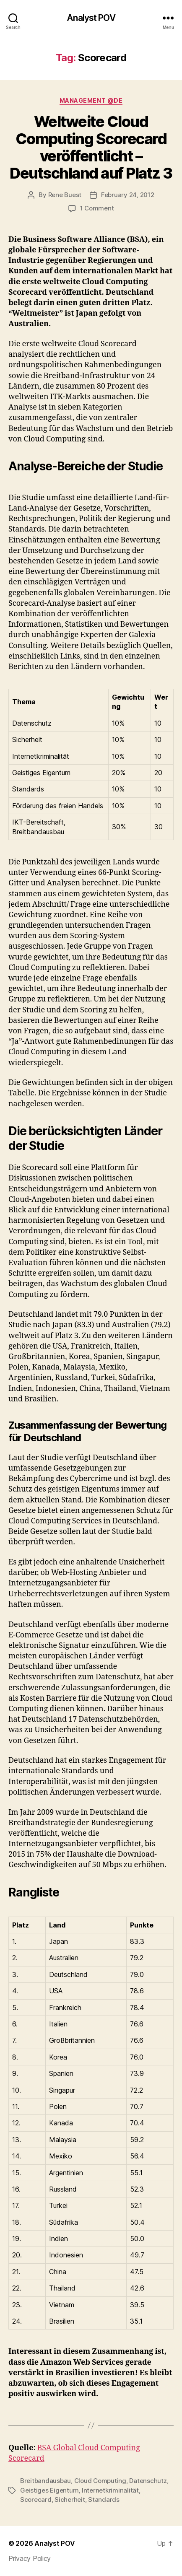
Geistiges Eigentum (49, 2490)
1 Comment (97, 208)
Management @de (91, 100)
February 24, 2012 (127, 195)
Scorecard (36, 2499)
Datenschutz (147, 2481)
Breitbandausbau (45, 2481)
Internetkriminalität (110, 2490)
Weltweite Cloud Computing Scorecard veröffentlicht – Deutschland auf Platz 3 (91, 147)
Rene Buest (64, 195)
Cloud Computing (100, 2481)
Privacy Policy (29, 2558)
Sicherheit (70, 2499)
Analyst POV (91, 17)
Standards (104, 2499)
